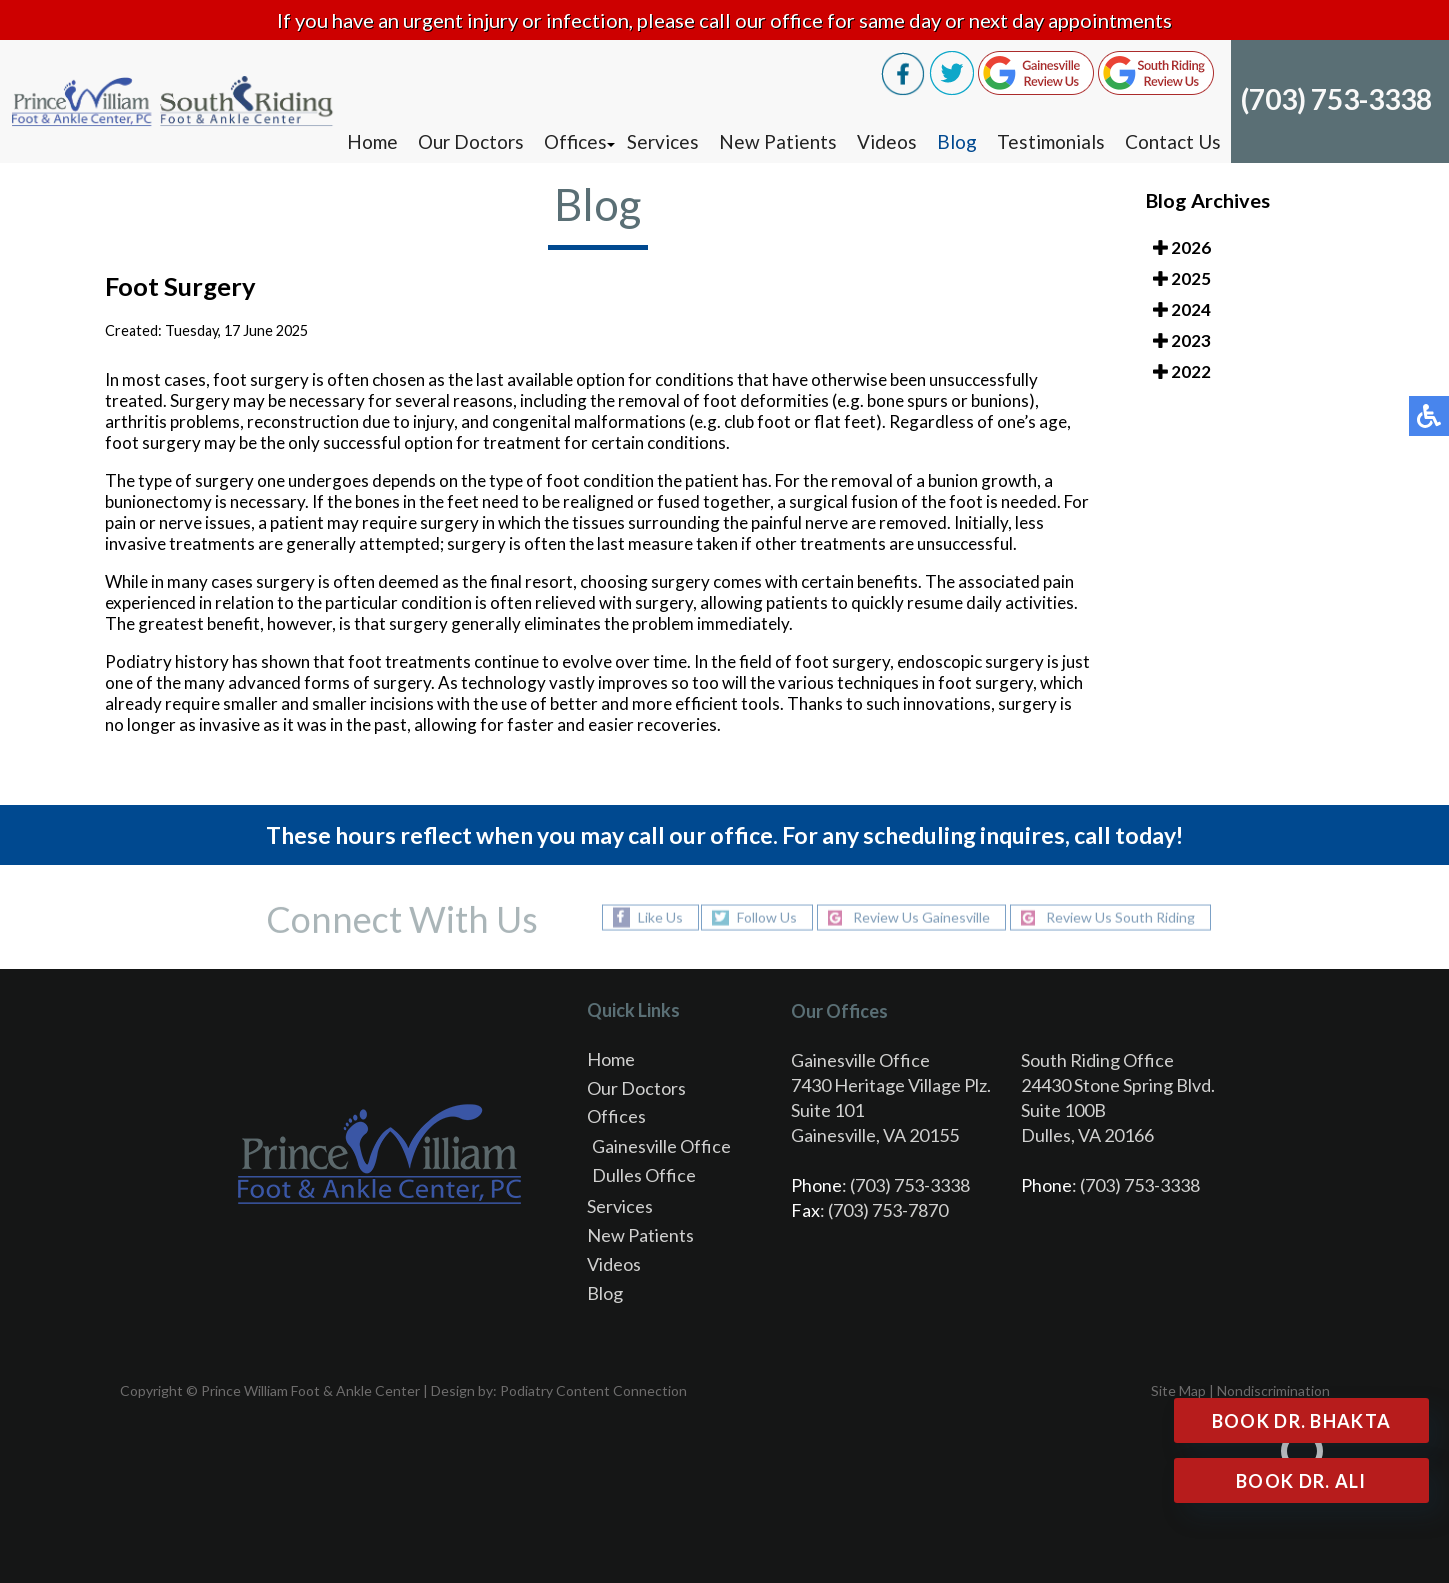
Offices (575, 141)
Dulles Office (644, 1175)
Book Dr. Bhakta (1302, 1421)
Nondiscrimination (1273, 1390)
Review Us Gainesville (921, 917)
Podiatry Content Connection (593, 1390)
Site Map (1178, 1390)
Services (663, 141)
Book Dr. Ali (1301, 1481)
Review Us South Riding (1120, 917)
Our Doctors (471, 141)
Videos (887, 141)
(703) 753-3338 (1336, 99)
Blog (957, 141)
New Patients (778, 141)
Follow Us (767, 917)
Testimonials (1051, 141)
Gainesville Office (661, 1146)
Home (372, 141)
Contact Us (1173, 141)
